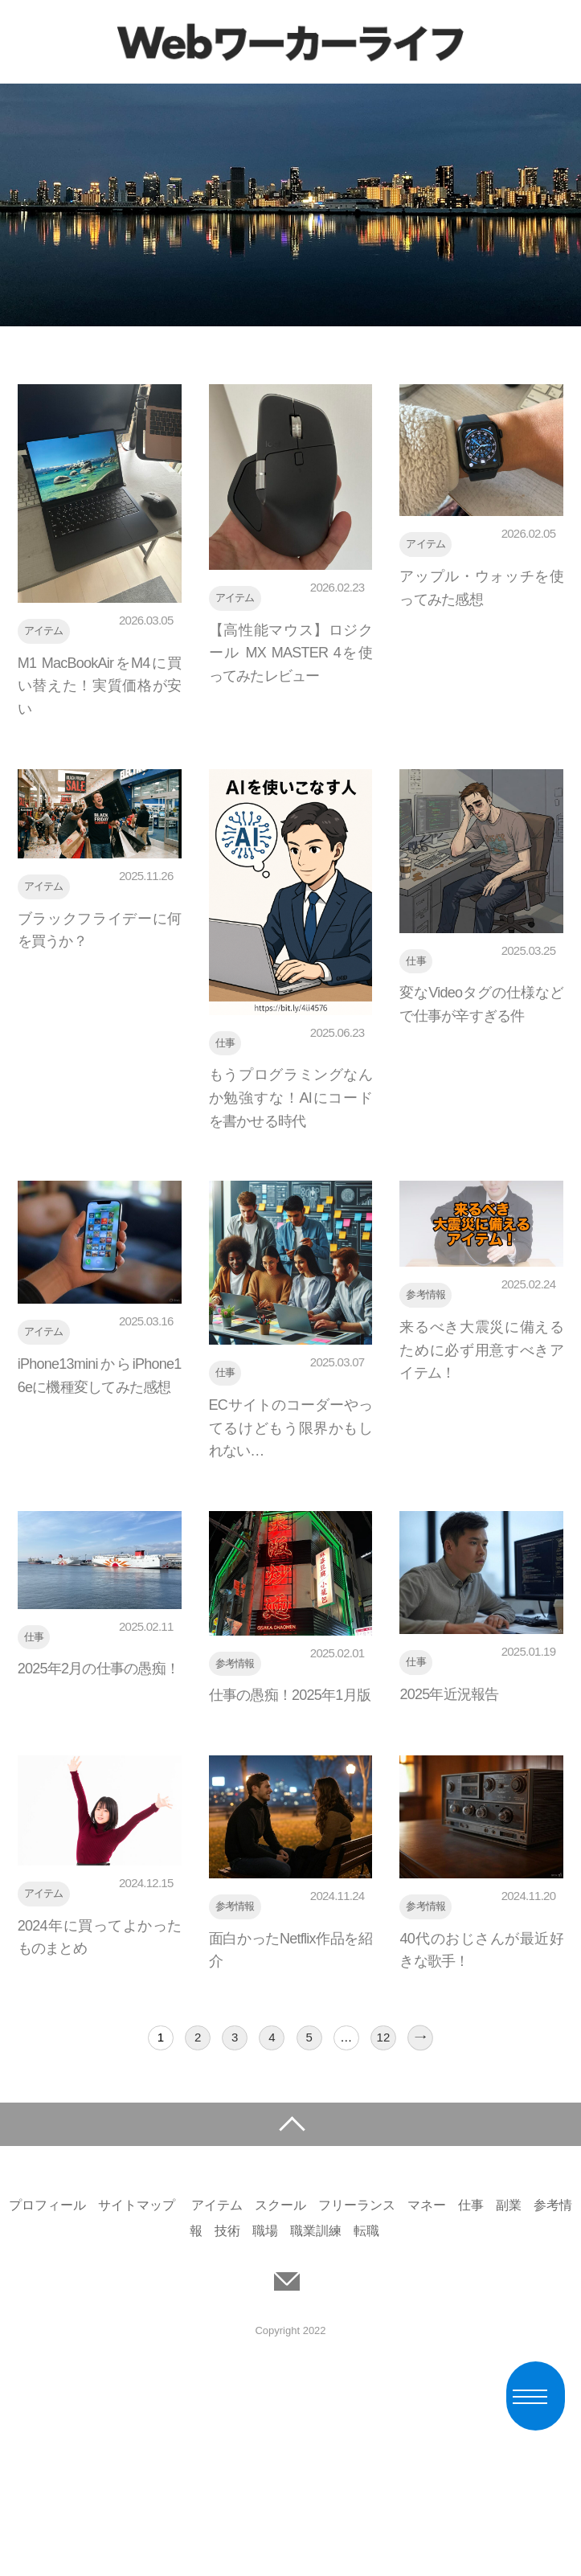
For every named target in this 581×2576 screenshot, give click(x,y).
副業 (509, 2205)
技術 (227, 2231)
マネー (426, 2205)
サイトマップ (136, 2205)
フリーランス (356, 2205)
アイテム (217, 2205)
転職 (366, 2231)
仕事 (471, 2205)
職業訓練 (316, 2231)
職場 (265, 2231)
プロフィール (47, 2205)
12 (384, 2037)
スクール (280, 2205)
